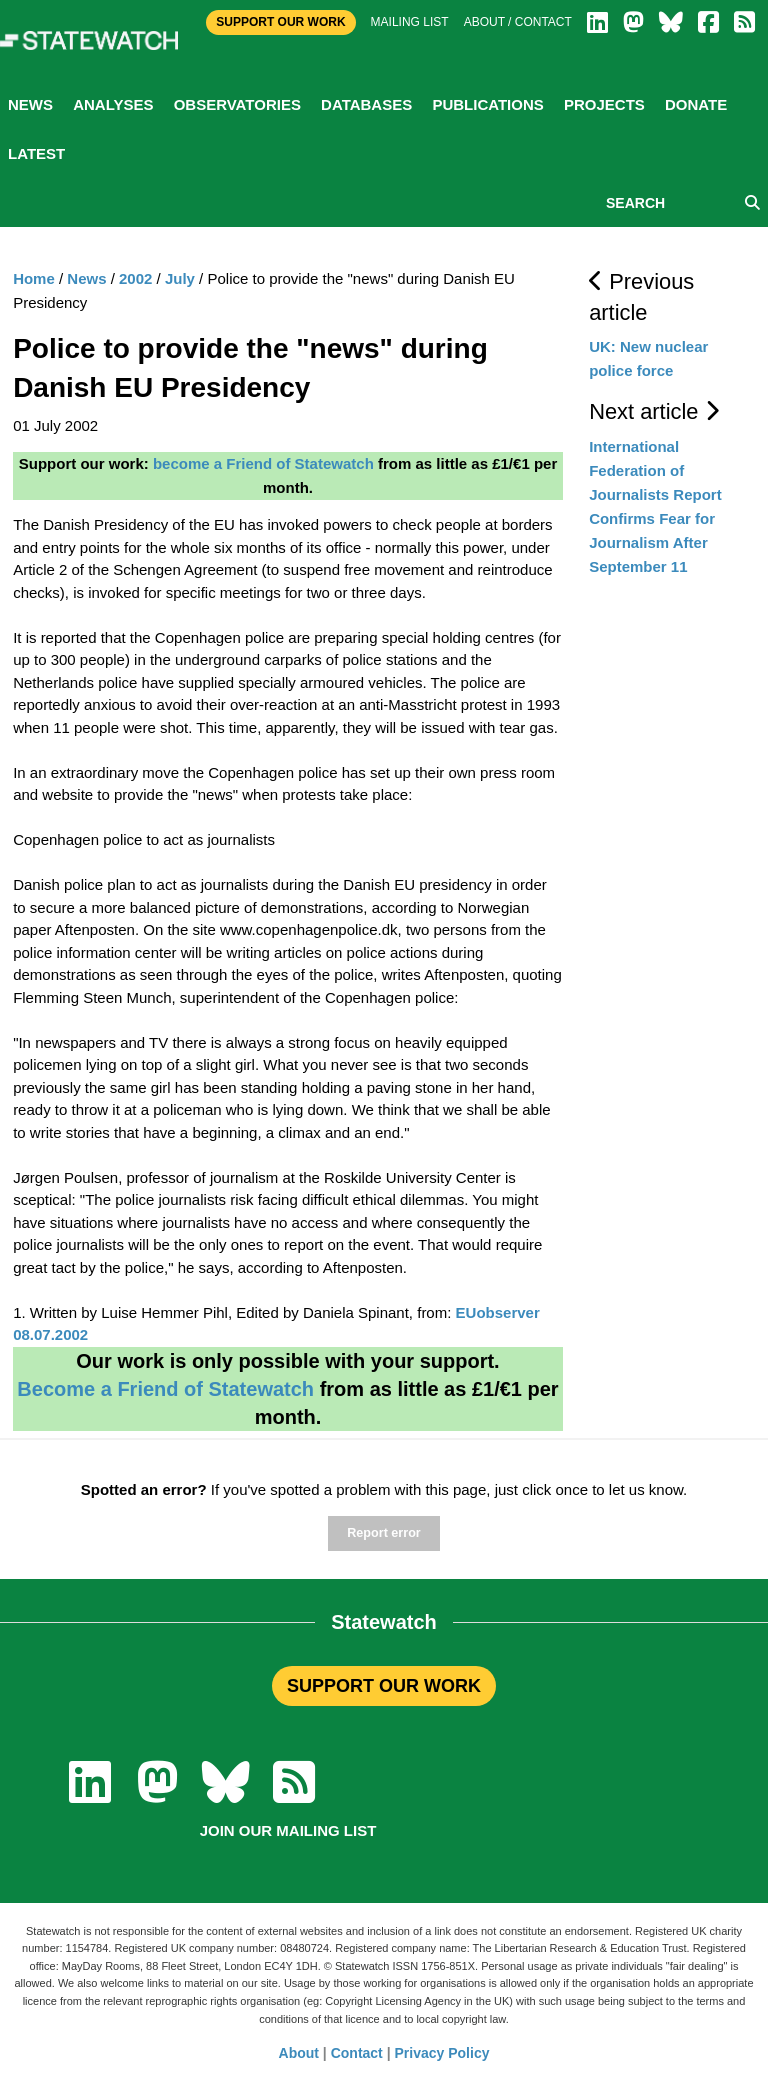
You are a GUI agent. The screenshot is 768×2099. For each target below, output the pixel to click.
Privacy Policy (442, 2053)
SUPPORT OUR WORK (384, 1686)
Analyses (113, 104)
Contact (357, 2053)
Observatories (237, 104)
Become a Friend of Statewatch (165, 1389)
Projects (604, 104)
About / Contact (518, 22)
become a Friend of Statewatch (263, 463)
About (299, 2053)
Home (34, 278)
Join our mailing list (288, 1830)
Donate (696, 104)
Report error (383, 1533)
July (180, 278)
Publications (487, 104)
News (30, 104)
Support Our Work (280, 22)
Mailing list (410, 22)
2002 (135, 278)
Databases (366, 104)
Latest (36, 153)
